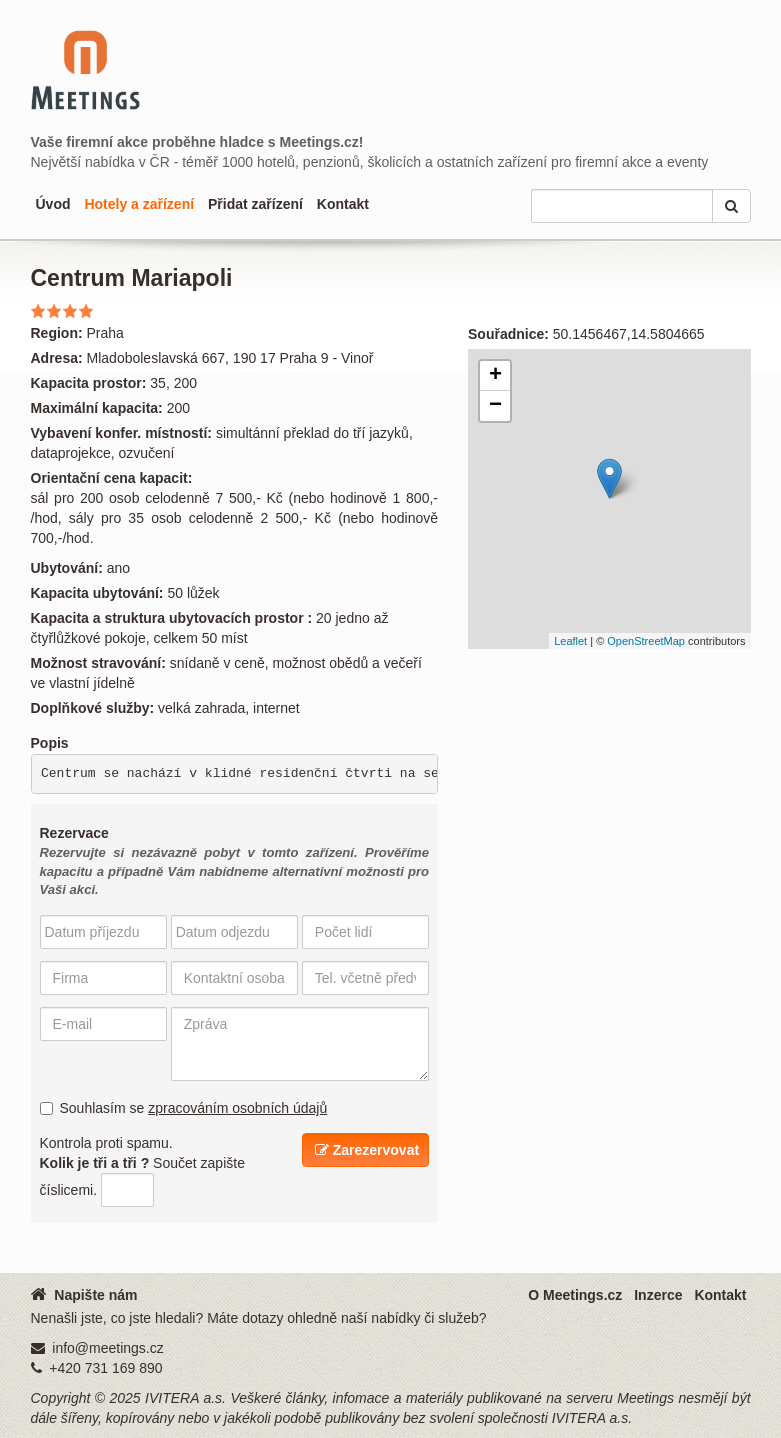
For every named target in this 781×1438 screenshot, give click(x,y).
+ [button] (495, 376)
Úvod (53, 204)
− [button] (495, 406)
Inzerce (658, 1295)
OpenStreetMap (646, 641)
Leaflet (570, 641)
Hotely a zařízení (139, 204)
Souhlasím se (184, 1108)
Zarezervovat (367, 1150)
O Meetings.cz (575, 1295)
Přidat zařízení (255, 204)
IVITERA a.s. (185, 1398)
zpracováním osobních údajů (237, 1108)
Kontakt (343, 204)
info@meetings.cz (107, 1348)
